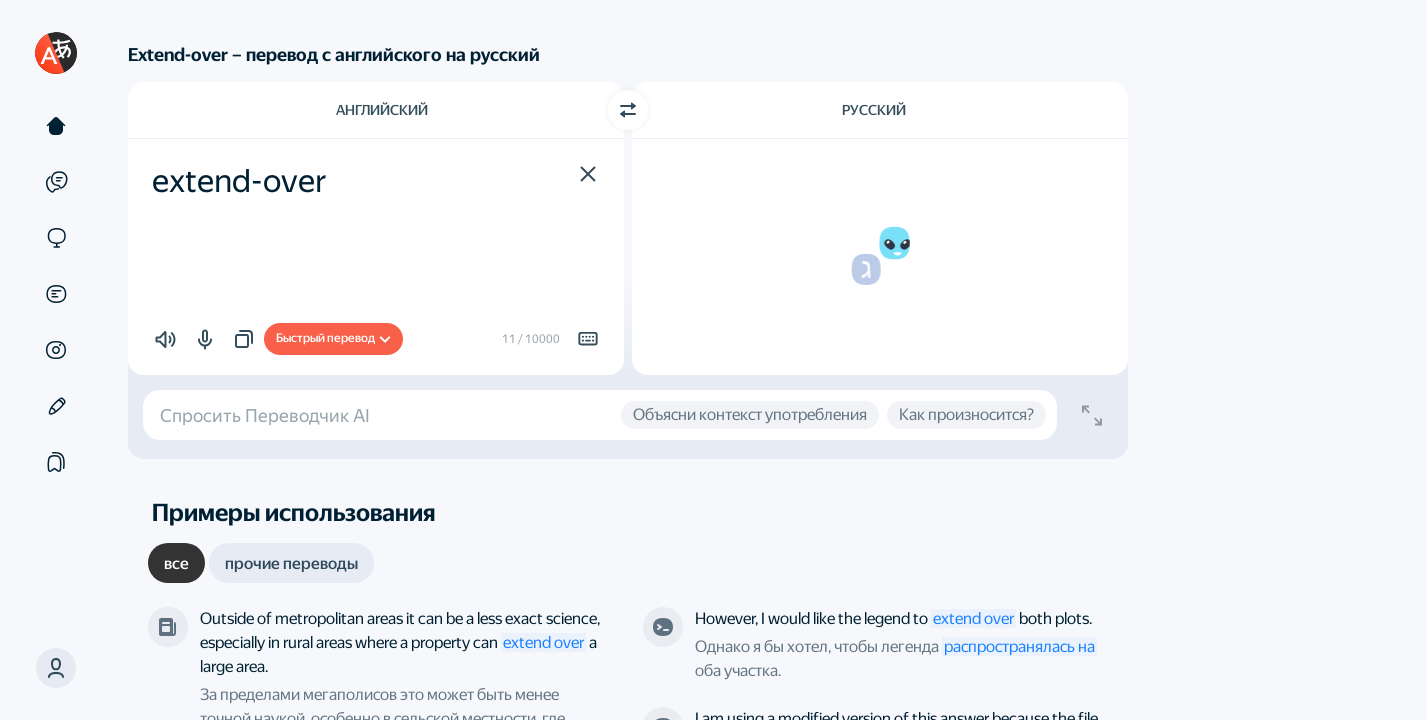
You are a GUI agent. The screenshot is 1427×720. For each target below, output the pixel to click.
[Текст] (56, 126)
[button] (56, 668)
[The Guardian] (168, 627)
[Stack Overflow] (663, 627)
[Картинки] (56, 350)
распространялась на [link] (1019, 646)
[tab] (176, 563)
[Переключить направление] (628, 110)
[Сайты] (56, 238)
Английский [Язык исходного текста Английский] (382, 110)
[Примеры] (56, 182)
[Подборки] (56, 462)
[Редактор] (56, 406)
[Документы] (56, 294)
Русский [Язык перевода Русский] (874, 110)
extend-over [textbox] (239, 181)
